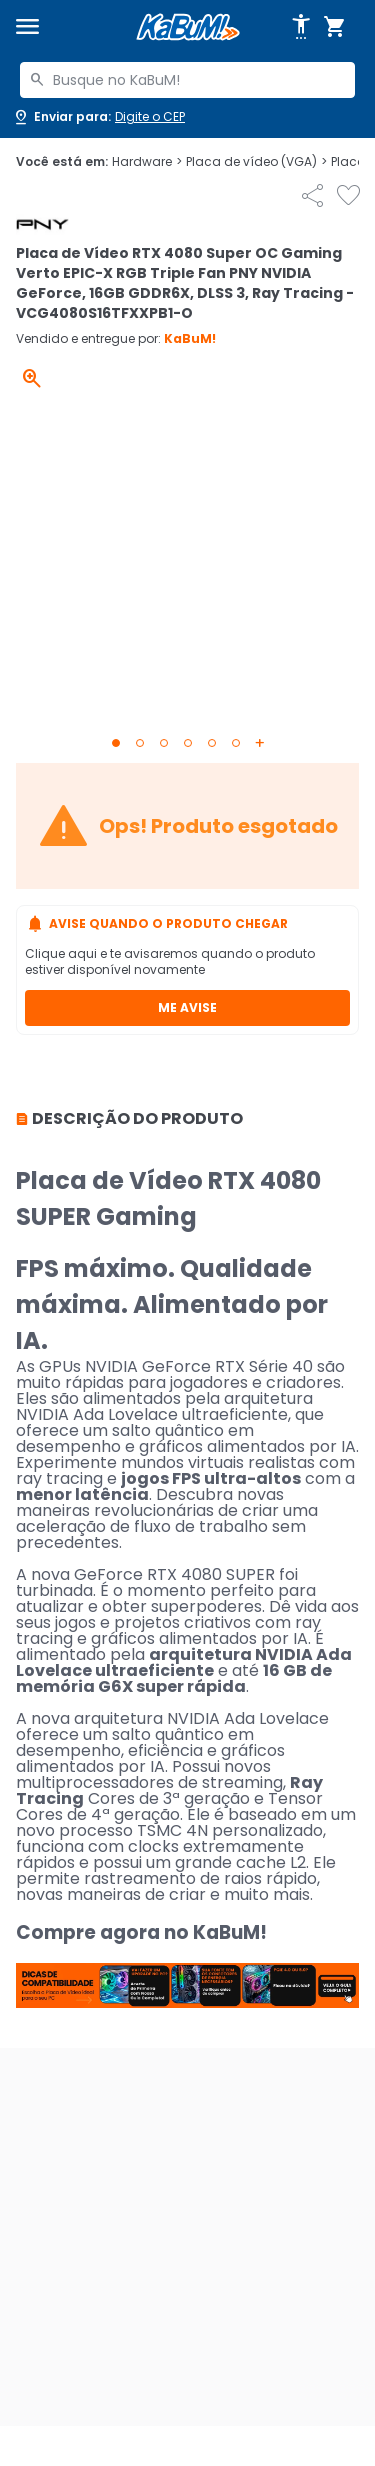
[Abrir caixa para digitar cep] (98, 117)
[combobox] (187, 80)
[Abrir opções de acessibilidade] (301, 27)
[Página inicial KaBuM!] (188, 27)
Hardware (147, 162)
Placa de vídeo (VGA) (256, 162)
